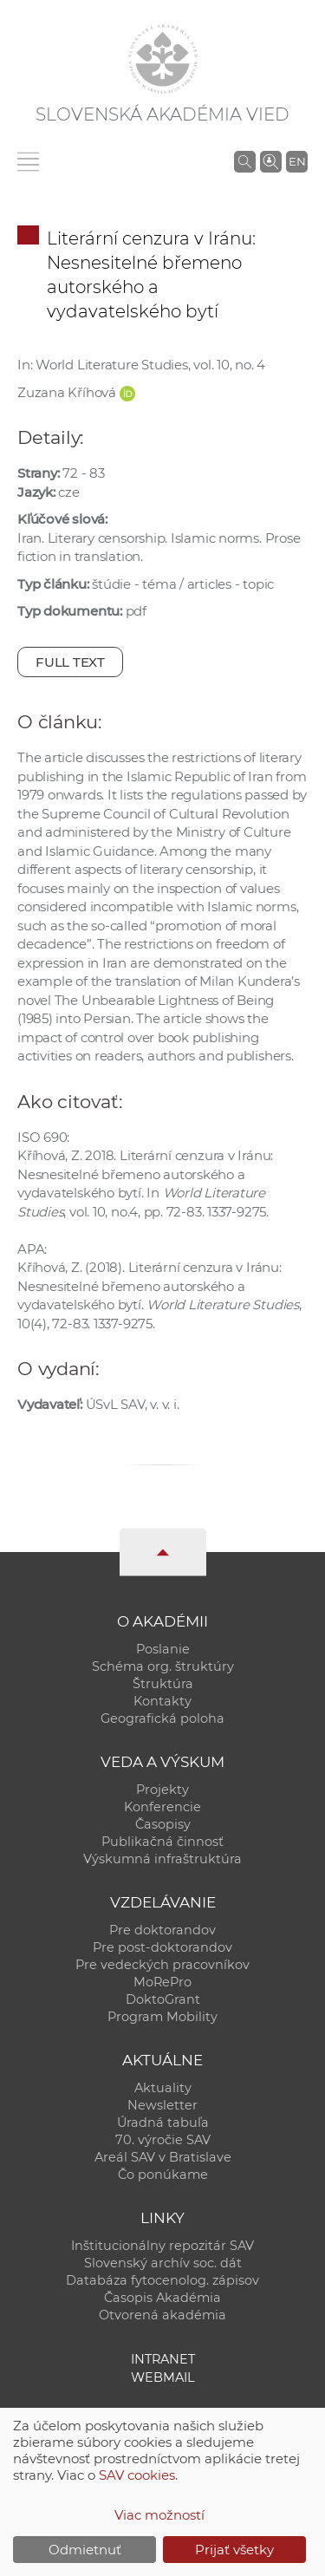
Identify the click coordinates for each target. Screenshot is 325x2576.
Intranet (163, 2359)
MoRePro (162, 1982)
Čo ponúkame (163, 2174)
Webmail (163, 2377)
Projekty (162, 1789)
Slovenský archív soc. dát (163, 2263)
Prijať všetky (234, 2549)
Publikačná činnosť (162, 1841)
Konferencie (162, 1807)
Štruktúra (163, 1684)
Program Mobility (162, 2017)
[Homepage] (163, 59)
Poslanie (163, 1649)
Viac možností (159, 2515)
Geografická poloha (162, 1718)
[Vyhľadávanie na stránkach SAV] (245, 161)
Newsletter (162, 2105)
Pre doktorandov (162, 1930)
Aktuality (163, 2088)
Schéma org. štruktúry (163, 1666)
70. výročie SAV (163, 2140)
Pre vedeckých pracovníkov (162, 1965)
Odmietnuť (85, 2549)
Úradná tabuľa (163, 2122)
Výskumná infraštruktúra (162, 1859)
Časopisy (163, 1824)
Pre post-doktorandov (162, 1947)
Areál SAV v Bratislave (162, 2157)
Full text (70, 662)
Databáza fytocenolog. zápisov (162, 2280)
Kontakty (162, 1701)
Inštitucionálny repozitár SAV (162, 2245)
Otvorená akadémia (162, 2315)
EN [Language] (297, 161)
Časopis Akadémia (162, 2297)
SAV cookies (137, 2475)
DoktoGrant (163, 1999)
